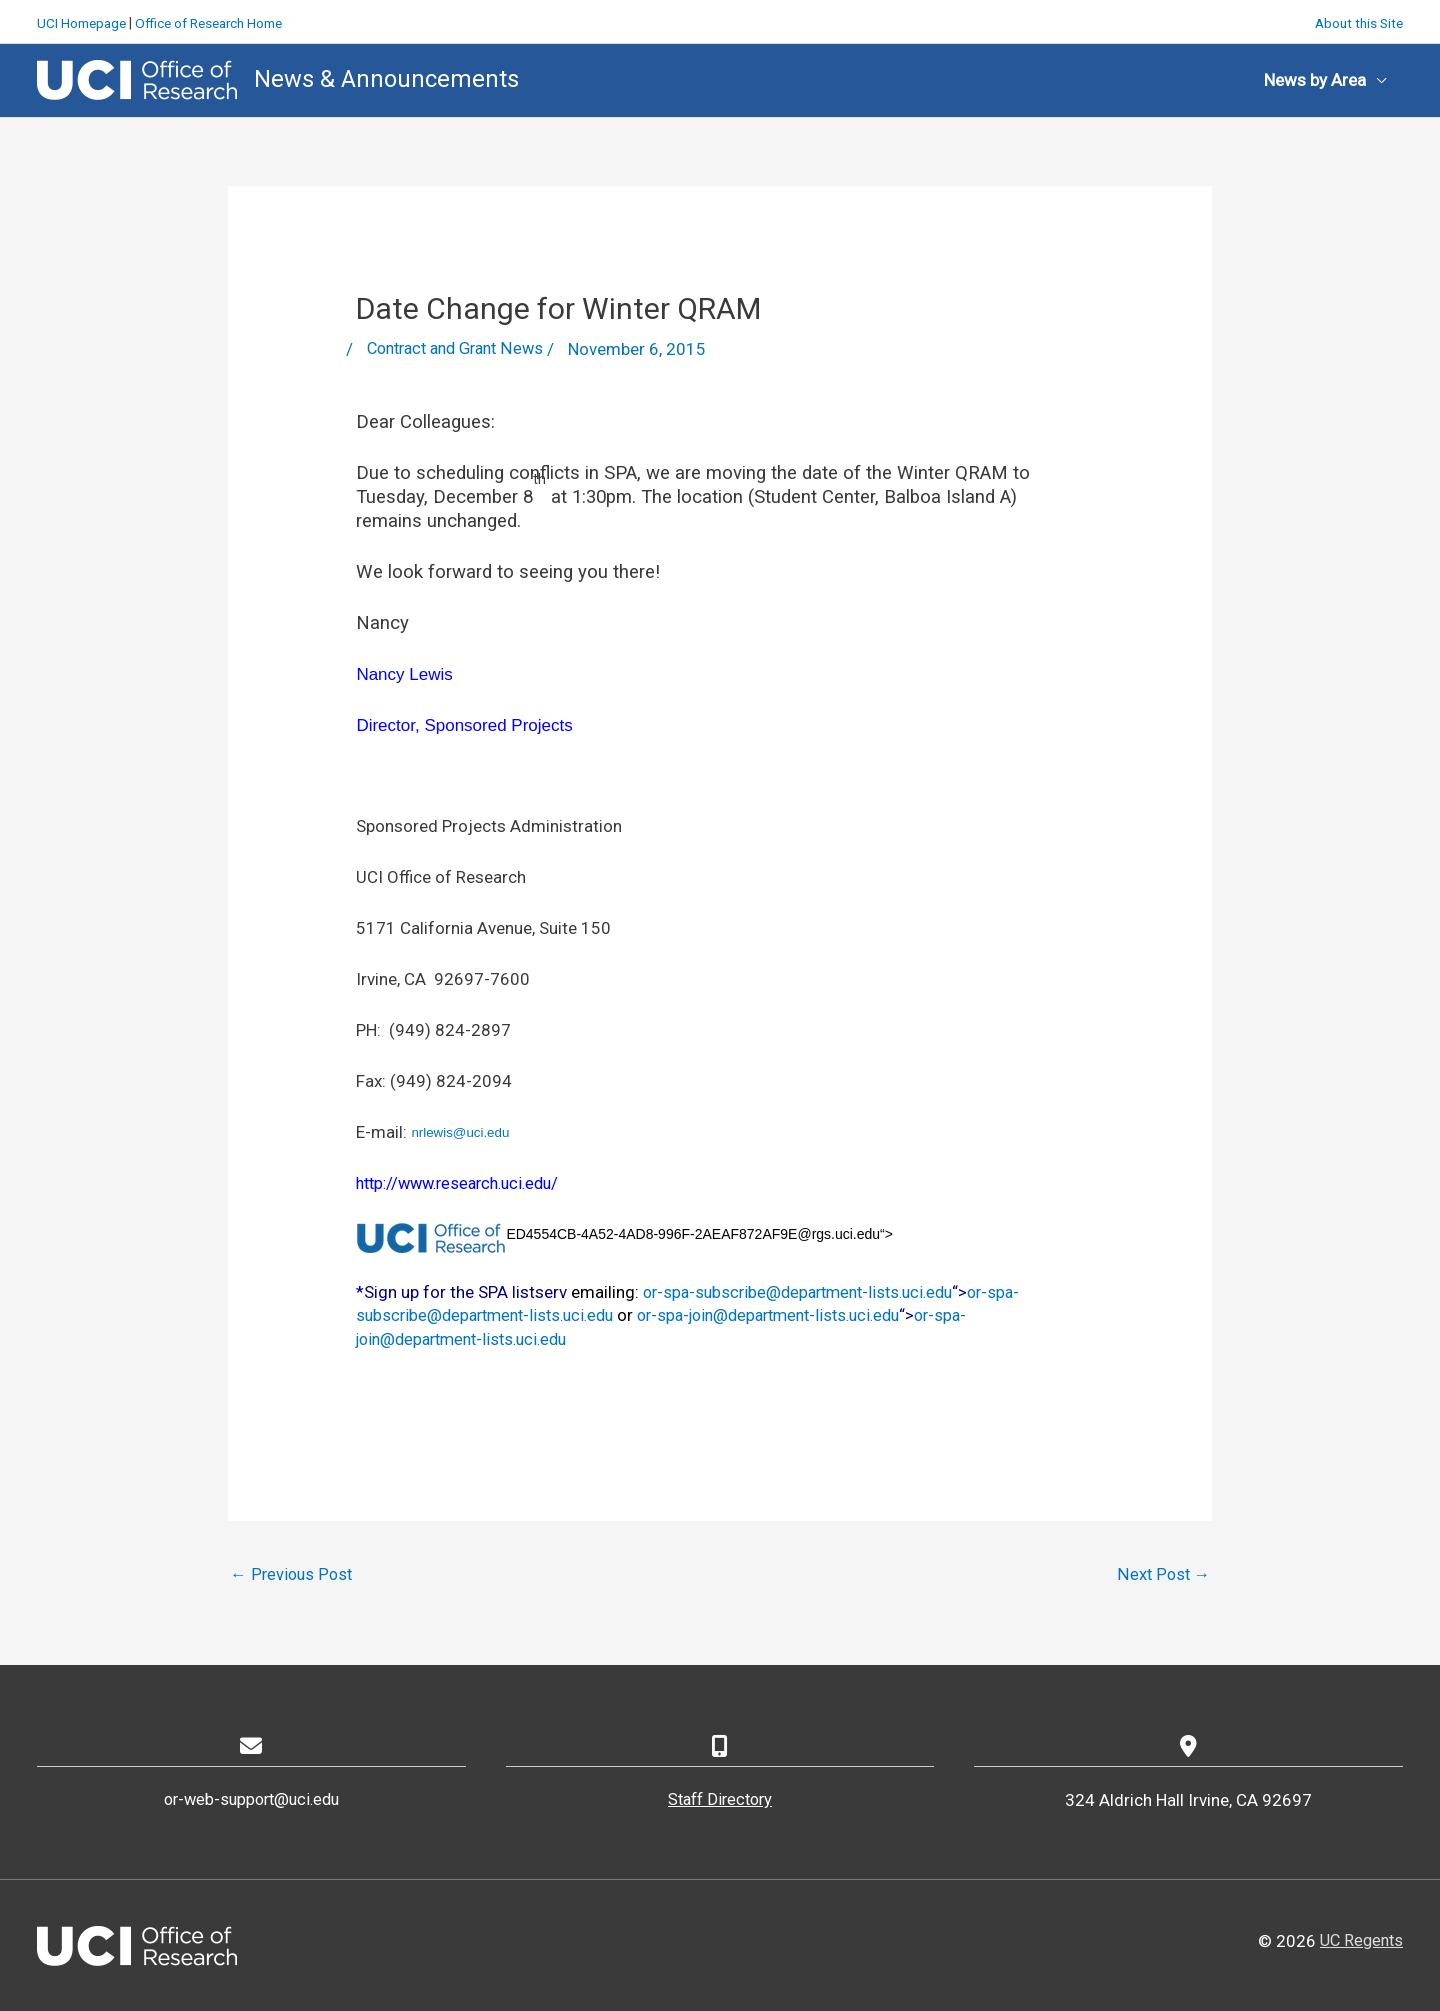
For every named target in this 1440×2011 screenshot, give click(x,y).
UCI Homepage (84, 20)
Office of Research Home (219, 20)
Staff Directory (720, 1800)
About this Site (1356, 20)
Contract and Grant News (462, 348)
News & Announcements (387, 77)
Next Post (1163, 1573)
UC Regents (1359, 1940)
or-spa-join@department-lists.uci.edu (793, 1314)
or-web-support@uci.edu (251, 1800)
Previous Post (292, 1573)
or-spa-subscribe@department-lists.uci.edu (806, 1290)
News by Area (1315, 78)
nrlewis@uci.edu (460, 1131)
